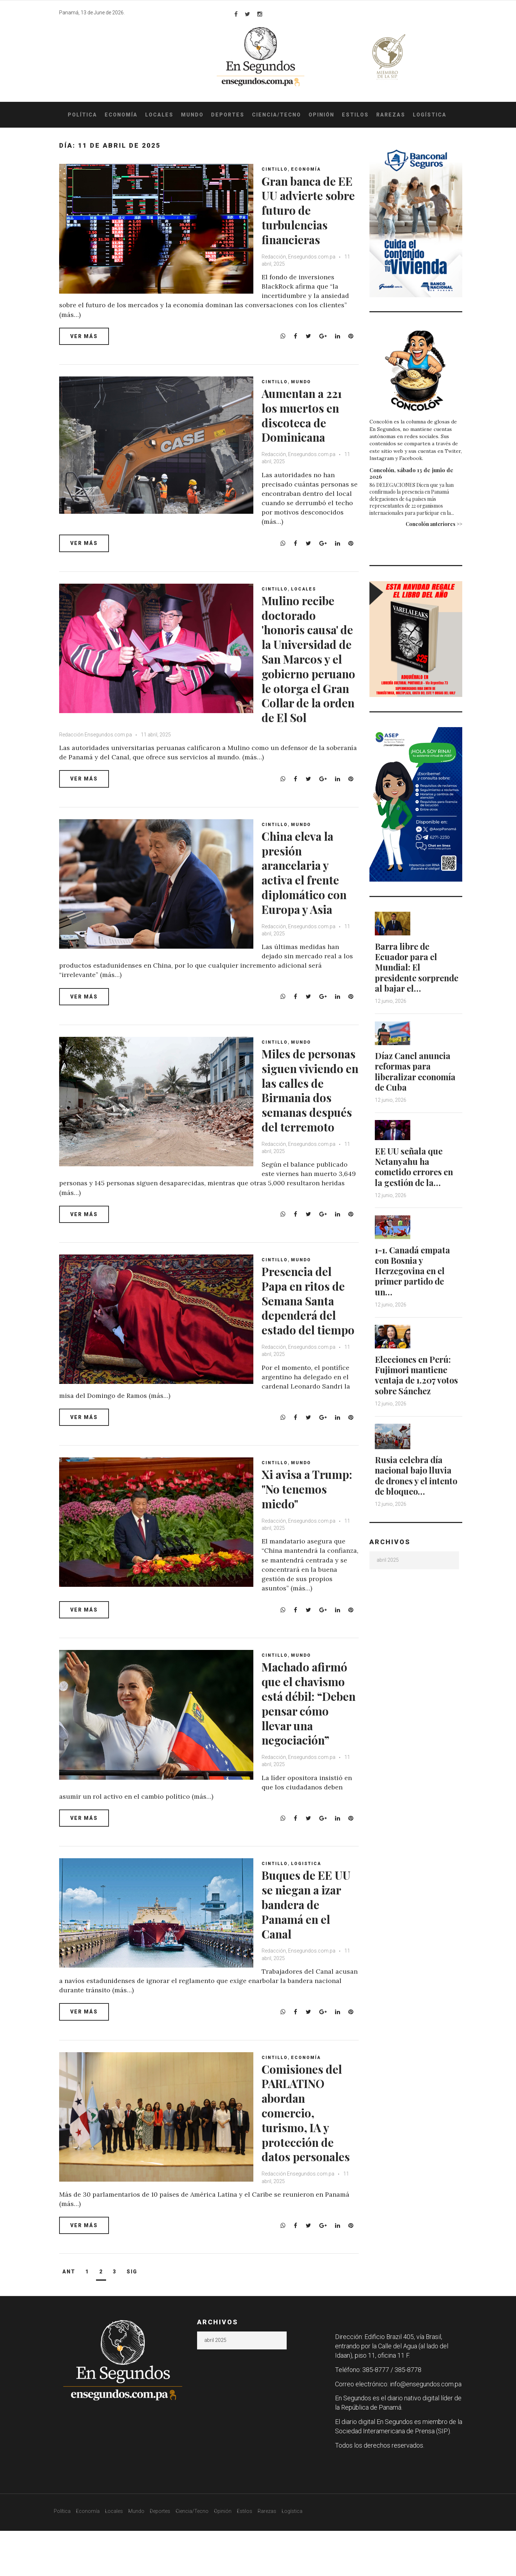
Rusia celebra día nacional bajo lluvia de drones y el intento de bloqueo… (418, 1482)
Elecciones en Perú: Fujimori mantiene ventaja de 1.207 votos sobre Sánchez (417, 1382)
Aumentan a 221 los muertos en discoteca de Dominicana (308, 415)
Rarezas (390, 115)
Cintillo (277, 169)
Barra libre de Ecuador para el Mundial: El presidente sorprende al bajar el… (412, 972)
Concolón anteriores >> (434, 524)
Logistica (308, 1894)
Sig (131, 2317)
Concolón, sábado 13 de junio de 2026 (411, 473)
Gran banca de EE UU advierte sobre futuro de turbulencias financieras (308, 209)
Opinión (321, 115)
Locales (159, 115)
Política (82, 115)
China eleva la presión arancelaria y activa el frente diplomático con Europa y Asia (309, 887)
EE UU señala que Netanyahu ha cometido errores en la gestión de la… (416, 1175)
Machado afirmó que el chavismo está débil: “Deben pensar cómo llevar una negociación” (310, 1733)
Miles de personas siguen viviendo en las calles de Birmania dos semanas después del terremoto (310, 1119)
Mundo (192, 115)
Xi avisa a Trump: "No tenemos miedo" (308, 1519)
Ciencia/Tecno (276, 115)
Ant (68, 2317)
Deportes (227, 115)
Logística (429, 115)
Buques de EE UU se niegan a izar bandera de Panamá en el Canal (308, 1934)
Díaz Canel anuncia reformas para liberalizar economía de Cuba (417, 1080)
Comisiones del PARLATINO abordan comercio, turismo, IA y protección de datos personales (306, 2150)
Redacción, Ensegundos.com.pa (301, 257)
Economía (121, 115)
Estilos (355, 115)
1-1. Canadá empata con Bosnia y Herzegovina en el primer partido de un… (414, 1278)
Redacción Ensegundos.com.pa (95, 749)
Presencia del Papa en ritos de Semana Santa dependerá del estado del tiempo (309, 1332)
